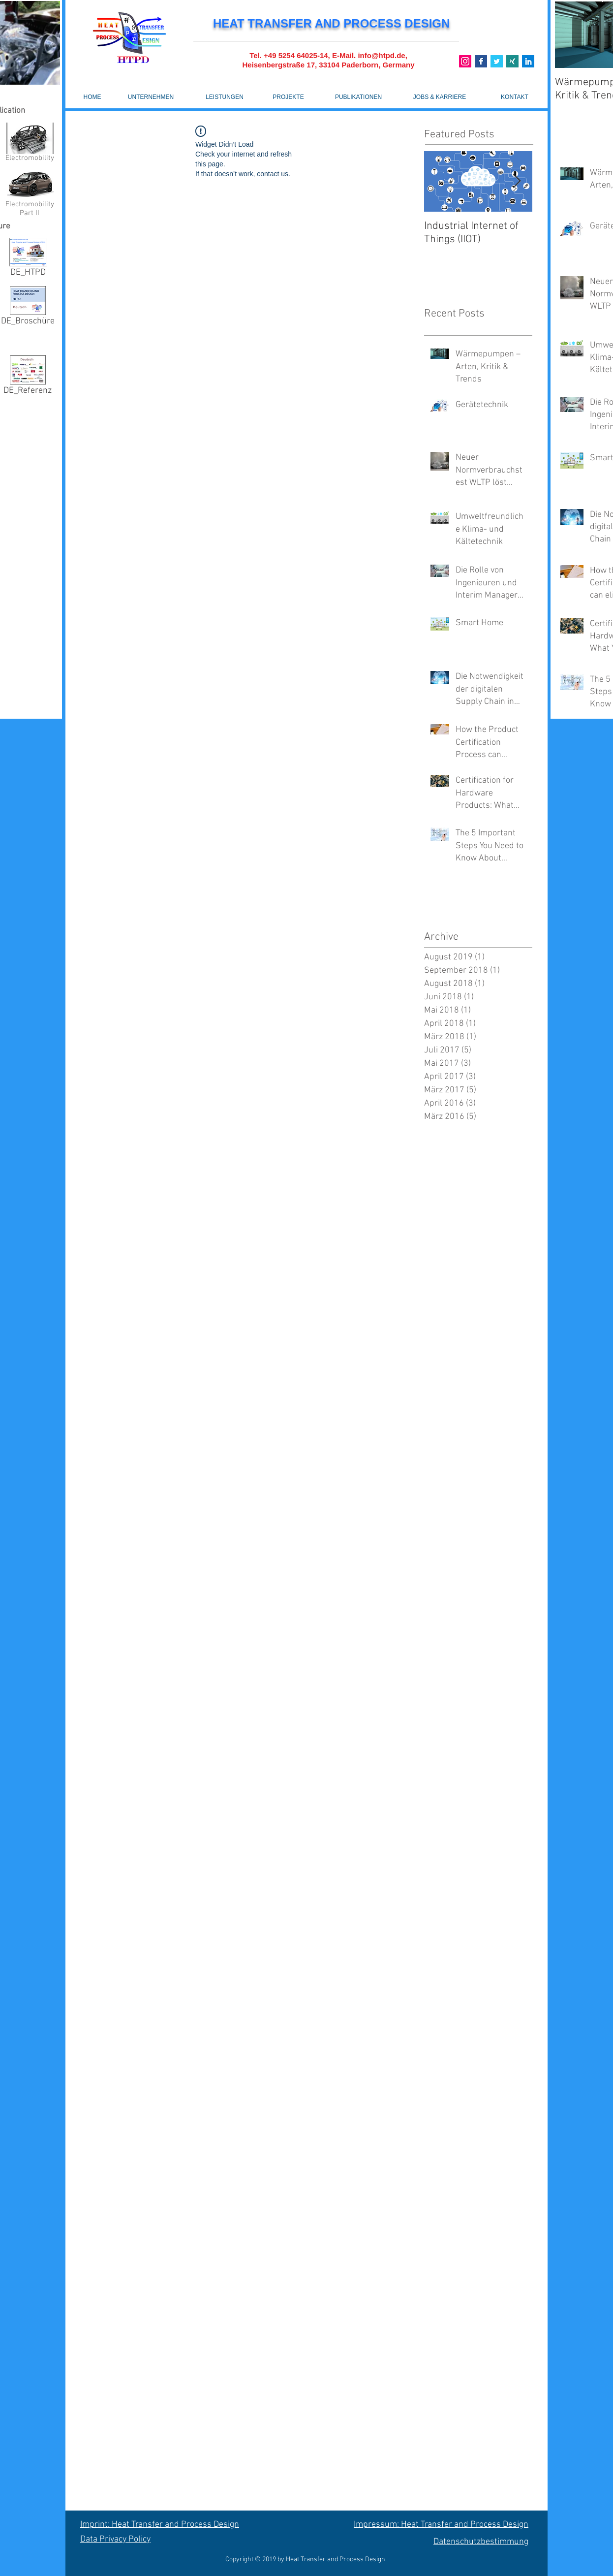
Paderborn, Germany (377, 65)
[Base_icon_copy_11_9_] (481, 61)
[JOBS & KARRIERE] (439, 97)
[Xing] (512, 61)
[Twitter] (496, 61)
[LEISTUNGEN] (224, 97)
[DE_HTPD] (28, 259)
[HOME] (92, 97)
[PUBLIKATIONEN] (358, 97)
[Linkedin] (528, 61)
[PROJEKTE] (288, 97)
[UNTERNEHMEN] (151, 97)
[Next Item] (516, 181)
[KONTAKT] (514, 97)
